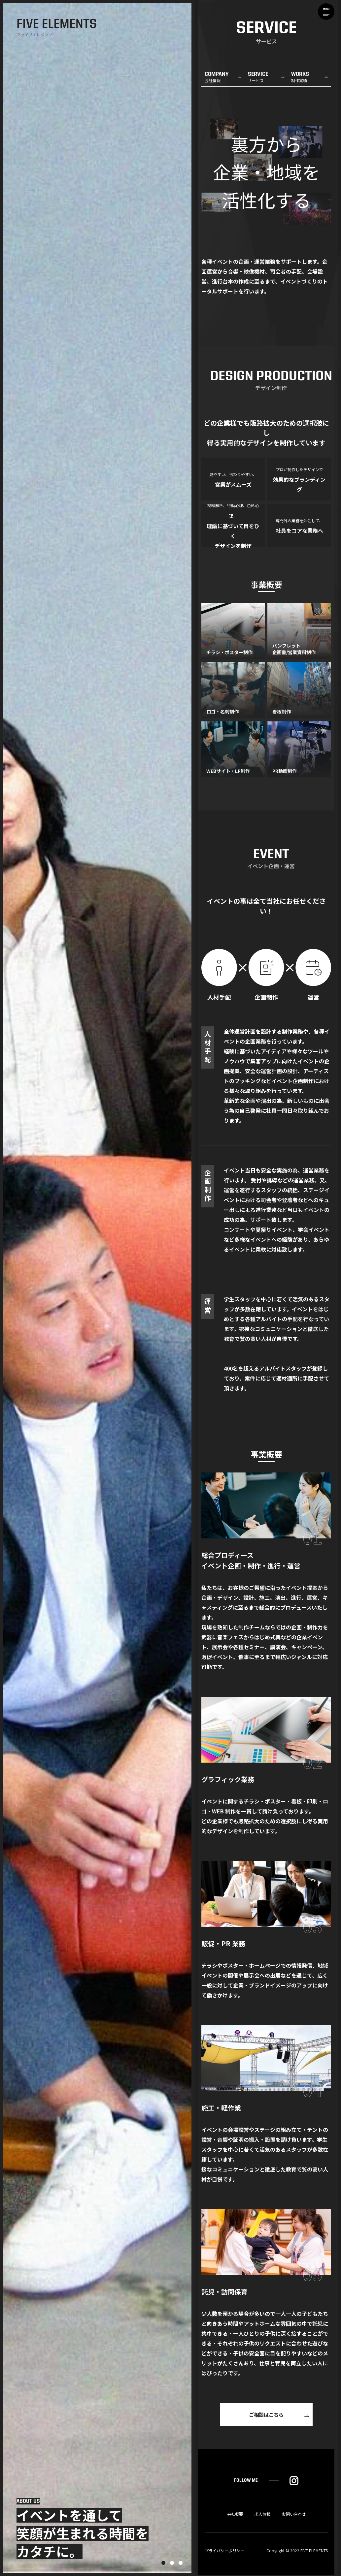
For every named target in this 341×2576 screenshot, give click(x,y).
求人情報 (262, 2514)
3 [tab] (180, 2563)
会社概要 (235, 2514)
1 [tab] (163, 2563)
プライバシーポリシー (224, 2551)
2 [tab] (172, 2563)
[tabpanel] (97, 1288)
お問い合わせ (294, 2514)
